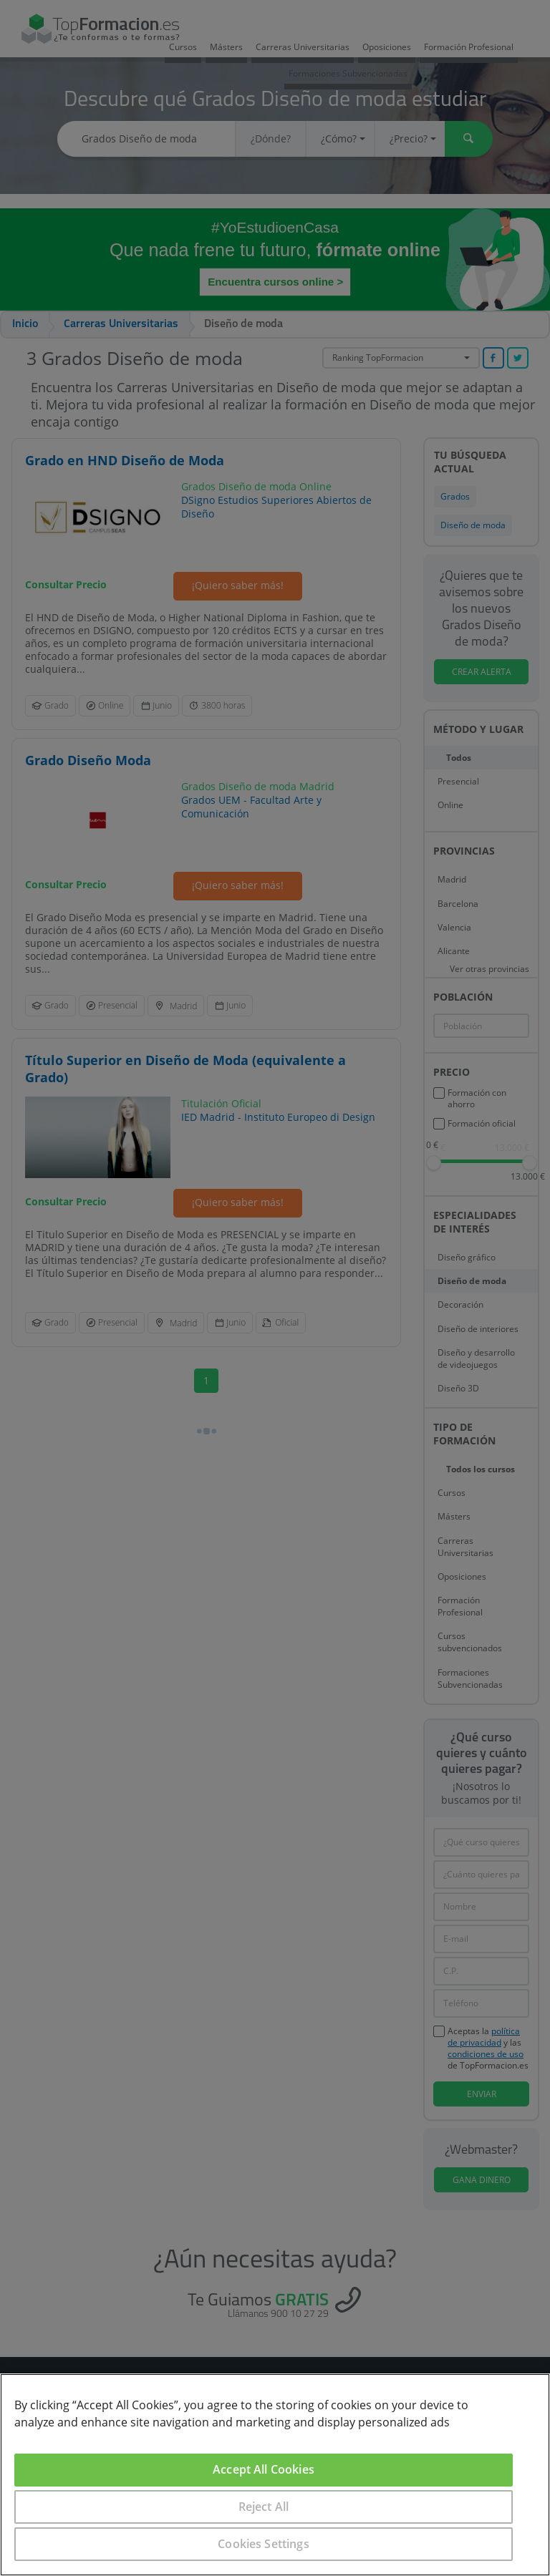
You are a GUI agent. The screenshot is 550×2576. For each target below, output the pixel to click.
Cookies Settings (263, 2544)
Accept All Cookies (263, 2469)
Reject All (263, 2506)
